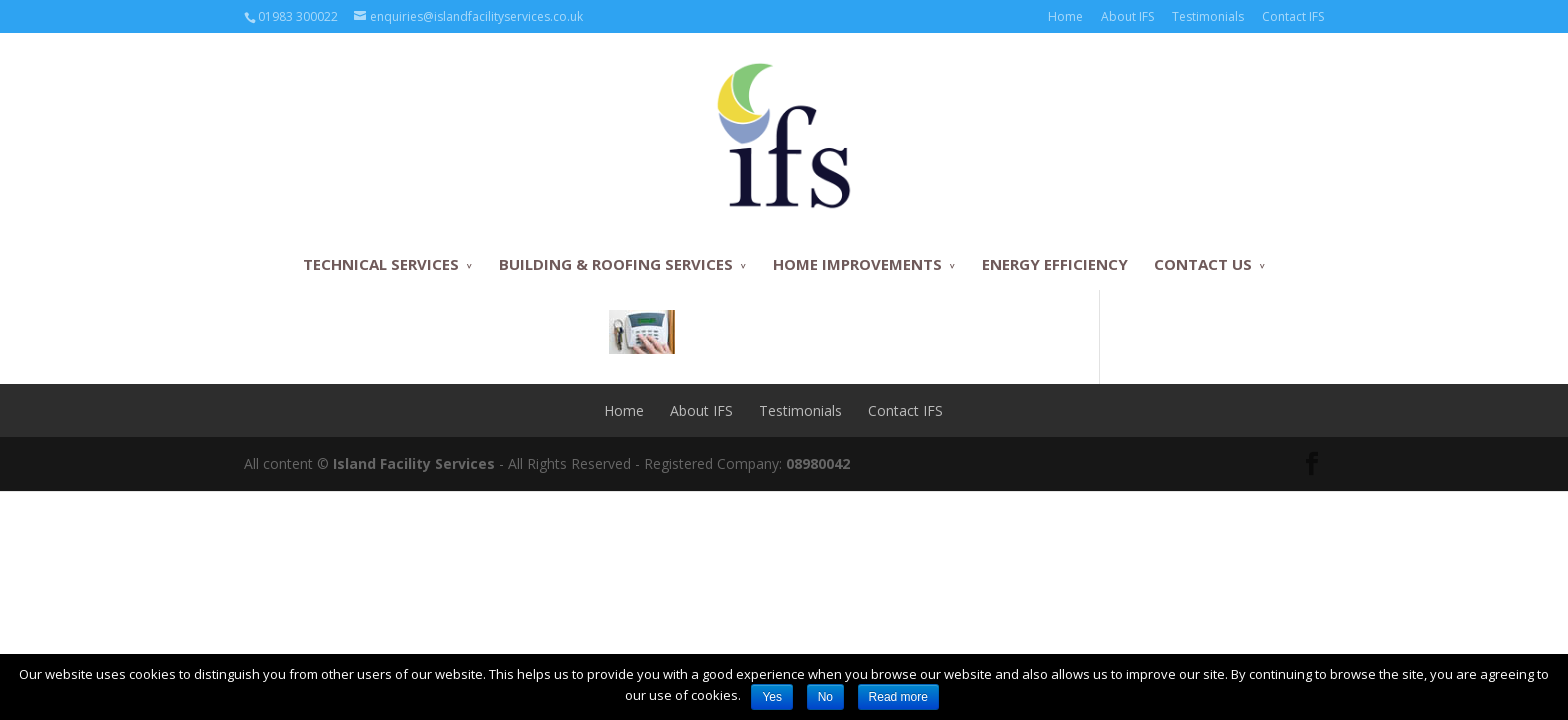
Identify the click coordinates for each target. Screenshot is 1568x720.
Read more (898, 697)
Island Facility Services (414, 463)
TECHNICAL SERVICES (381, 264)
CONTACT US (1203, 264)
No (825, 697)
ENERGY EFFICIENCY (1055, 264)
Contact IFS (1293, 16)
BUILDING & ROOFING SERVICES (616, 264)
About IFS (1127, 16)
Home (1065, 16)
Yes (772, 697)
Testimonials (1208, 16)
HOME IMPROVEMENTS (857, 264)
